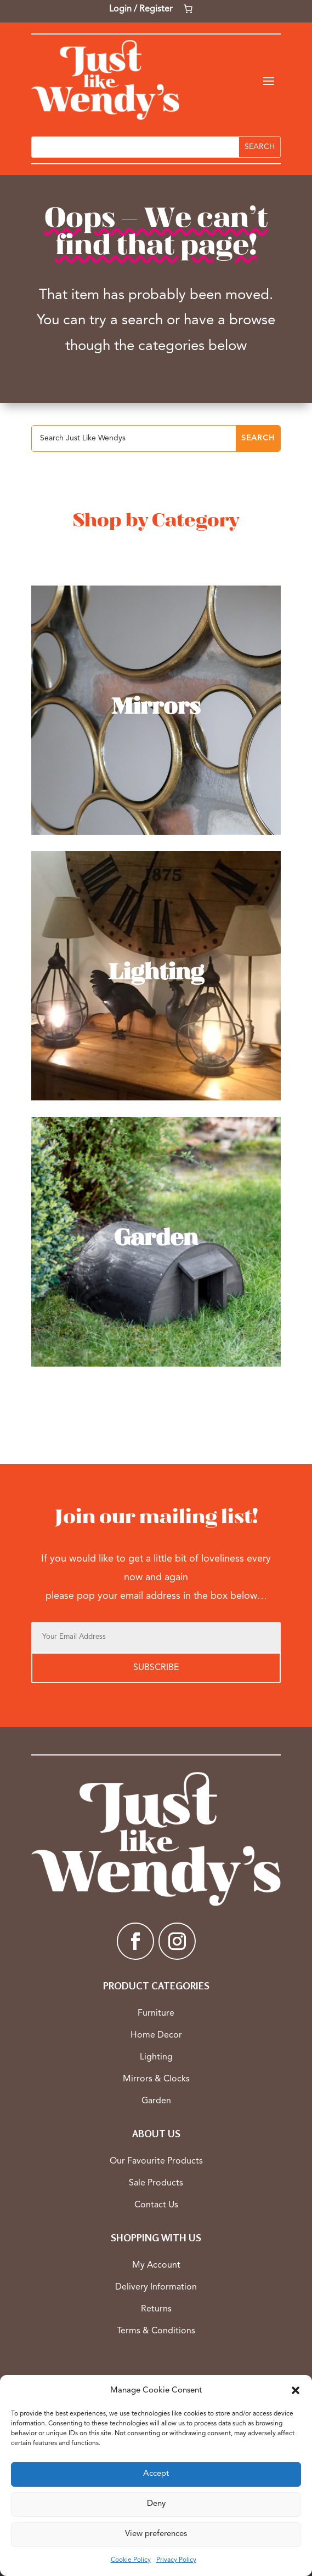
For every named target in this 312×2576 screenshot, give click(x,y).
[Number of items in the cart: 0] (188, 8)
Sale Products (156, 2183)
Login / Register (141, 9)
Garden (156, 2101)
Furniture (156, 2013)
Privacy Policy (176, 2560)
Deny (156, 2504)
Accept (156, 2474)
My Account (156, 2265)
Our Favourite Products (156, 2161)
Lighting (156, 2057)
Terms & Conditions (156, 2331)
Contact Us (156, 2205)
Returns (156, 2309)
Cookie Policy (131, 2560)
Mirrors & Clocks (156, 2079)
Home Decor (156, 2035)
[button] (295, 2390)
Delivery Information (156, 2287)
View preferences (156, 2534)
